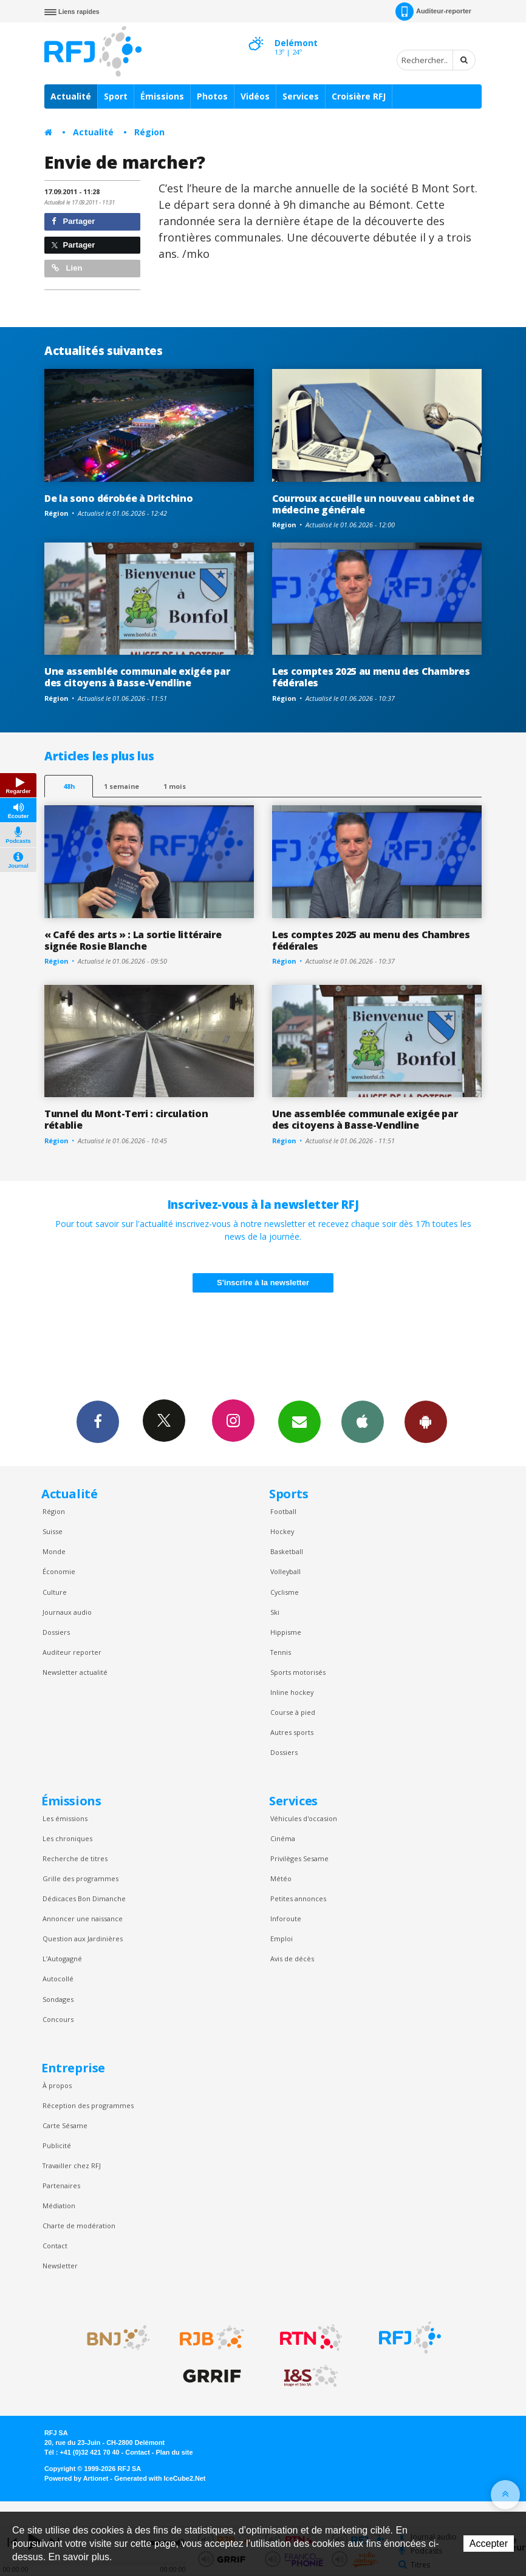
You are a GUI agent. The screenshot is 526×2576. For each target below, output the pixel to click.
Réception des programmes (88, 2105)
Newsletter (60, 2266)
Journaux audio (67, 1612)
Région (149, 132)
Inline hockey (291, 1692)
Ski (274, 1612)
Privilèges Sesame (299, 1858)
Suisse (53, 1531)
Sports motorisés (298, 1672)
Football (283, 1511)
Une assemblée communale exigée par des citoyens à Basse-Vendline (137, 676)
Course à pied (292, 1712)
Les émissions (65, 1818)
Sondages (58, 1999)
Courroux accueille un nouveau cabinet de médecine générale (373, 504)
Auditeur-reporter (433, 11)
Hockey (282, 1531)
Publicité (57, 2145)
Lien (67, 267)
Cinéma (282, 1838)
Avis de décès (292, 1958)
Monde (54, 1551)
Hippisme (285, 1632)
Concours (58, 2019)
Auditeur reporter (72, 1652)
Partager (73, 221)
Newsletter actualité (75, 1672)
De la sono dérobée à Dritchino (118, 498)
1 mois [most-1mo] (174, 786)
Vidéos (255, 96)
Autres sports (291, 1732)
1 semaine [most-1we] (121, 786)
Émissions (162, 96)
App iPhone (362, 1421)
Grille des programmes (80, 1878)
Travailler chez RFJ (72, 2165)
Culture (55, 1592)
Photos (212, 96)
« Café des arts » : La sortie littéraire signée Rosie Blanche (132, 940)
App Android (426, 1421)
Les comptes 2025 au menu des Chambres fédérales (371, 676)
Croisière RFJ (359, 96)
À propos (57, 2085)
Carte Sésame (65, 2125)
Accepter (489, 2543)
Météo (281, 1878)
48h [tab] (69, 786)
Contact (55, 2246)
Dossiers (56, 1632)
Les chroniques (67, 1838)
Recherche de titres (75, 1858)
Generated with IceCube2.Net (159, 2478)
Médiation (59, 2205)
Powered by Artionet (76, 2478)
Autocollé (58, 1979)
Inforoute (285, 1918)
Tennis (280, 1652)
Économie (59, 1571)
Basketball (286, 1551)
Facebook (98, 1421)
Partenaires (61, 2185)
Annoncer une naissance (83, 1918)
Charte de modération (79, 2225)
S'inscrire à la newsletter (263, 1282)
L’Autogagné (62, 1958)
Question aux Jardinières (83, 1938)
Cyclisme (284, 1592)
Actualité (70, 96)
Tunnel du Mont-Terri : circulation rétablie (126, 1119)
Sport (116, 96)
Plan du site (174, 2452)
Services (300, 96)
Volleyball (285, 1571)
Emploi (281, 1938)
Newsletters (299, 1421)
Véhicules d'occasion (303, 1818)
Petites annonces (298, 1898)
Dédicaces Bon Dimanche (84, 1898)
